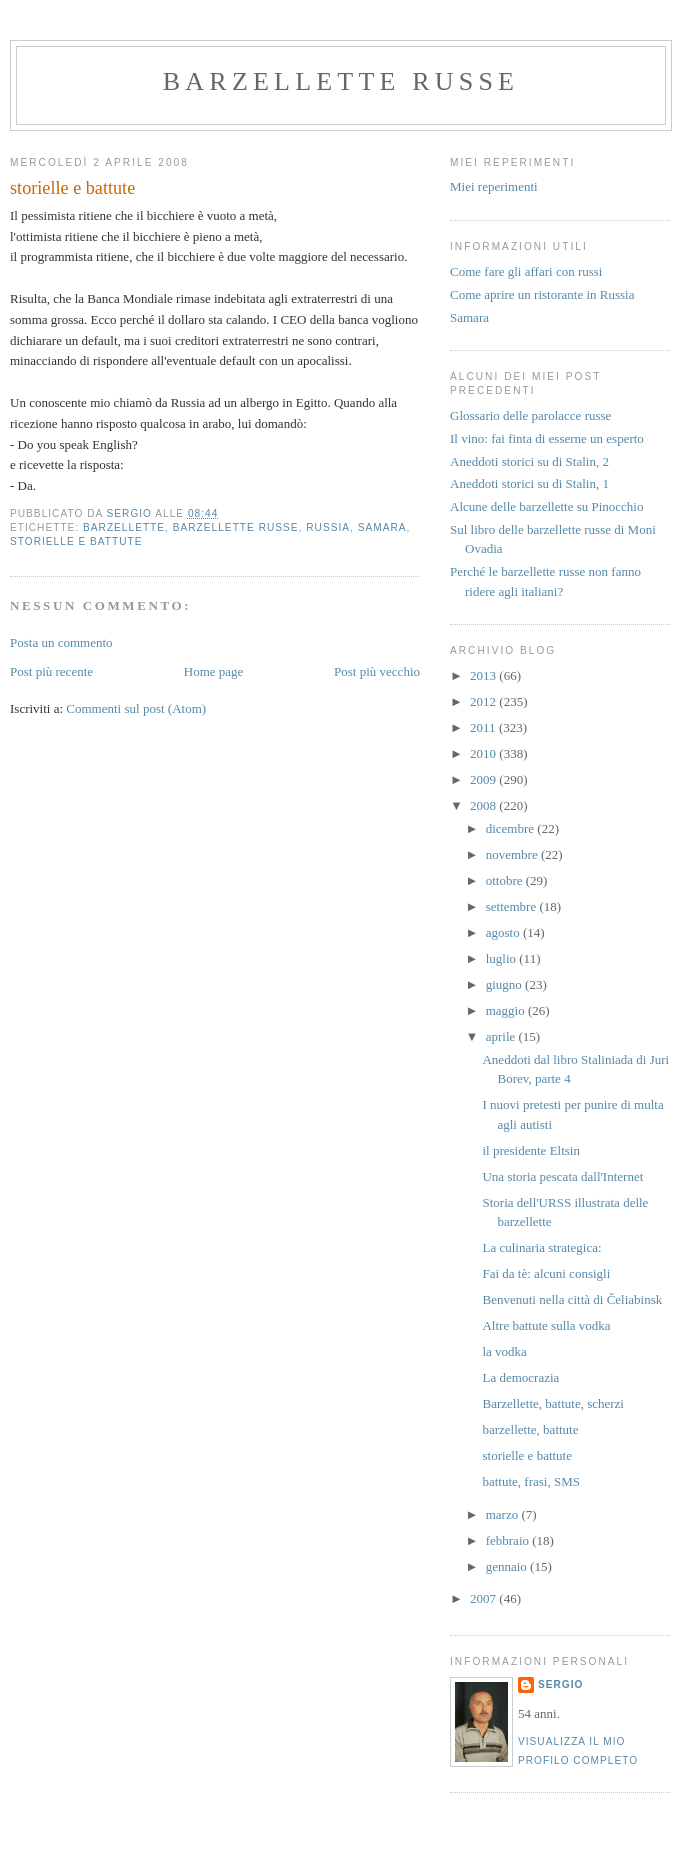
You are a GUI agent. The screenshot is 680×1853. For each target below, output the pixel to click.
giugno (505, 984)
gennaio (508, 1566)
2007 (484, 1598)
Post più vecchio (377, 671)
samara (382, 527)
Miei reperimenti (494, 186)
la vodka (504, 1351)
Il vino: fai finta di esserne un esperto (547, 438)
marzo (504, 1514)
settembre (513, 906)
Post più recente (51, 671)
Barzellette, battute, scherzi (552, 1403)
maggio (507, 1010)
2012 (484, 701)
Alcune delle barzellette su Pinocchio (546, 506)
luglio (503, 958)
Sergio (560, 1684)
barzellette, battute (530, 1429)
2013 (484, 675)
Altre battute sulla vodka (546, 1325)
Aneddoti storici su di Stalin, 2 (529, 461)
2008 (484, 805)
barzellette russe (341, 81)
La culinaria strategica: (541, 1247)
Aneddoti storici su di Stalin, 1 (529, 483)
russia (328, 527)
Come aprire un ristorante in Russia (542, 294)
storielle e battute (76, 541)
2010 (484, 753)
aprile (502, 1036)
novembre (513, 854)
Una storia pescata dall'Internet (562, 1176)
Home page (214, 671)
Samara (469, 317)
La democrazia (520, 1377)
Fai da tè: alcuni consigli (546, 1273)
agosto (504, 932)
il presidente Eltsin (530, 1150)
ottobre (506, 880)
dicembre (512, 828)
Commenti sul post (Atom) (136, 708)
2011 (484, 727)
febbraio (509, 1540)
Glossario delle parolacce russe (530, 415)
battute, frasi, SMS (531, 1481)
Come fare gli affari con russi (526, 271)
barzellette (124, 527)
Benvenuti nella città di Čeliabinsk (572, 1299)
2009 (484, 779)
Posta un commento (61, 642)
